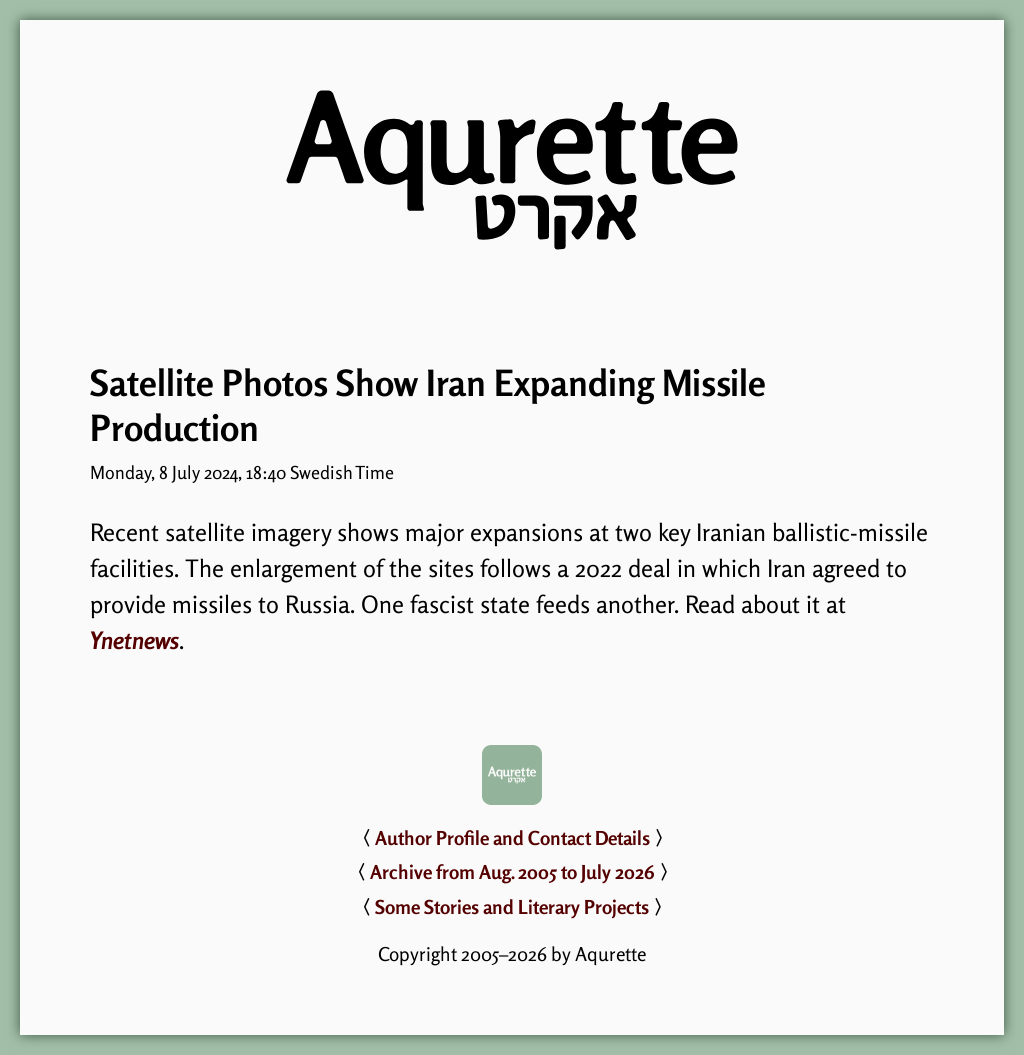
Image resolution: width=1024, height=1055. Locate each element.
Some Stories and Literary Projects (512, 907)
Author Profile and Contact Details (512, 838)
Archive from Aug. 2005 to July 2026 (512, 872)
